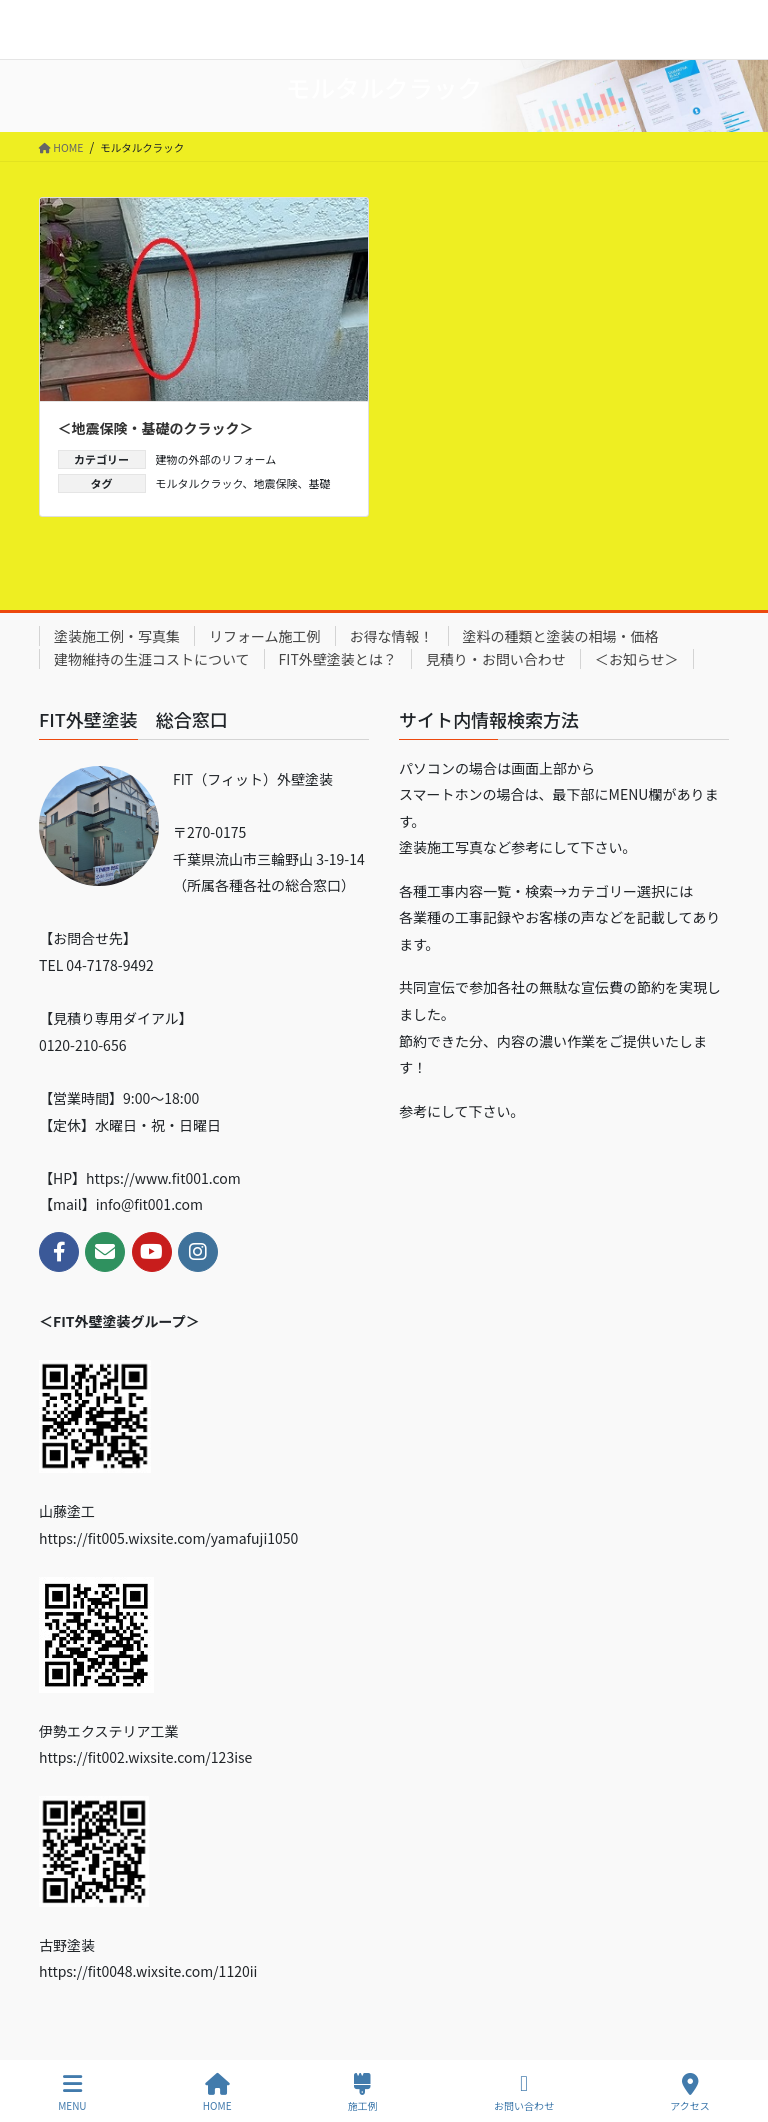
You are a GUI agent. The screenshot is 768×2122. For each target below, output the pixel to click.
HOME (217, 2092)
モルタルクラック (199, 483)
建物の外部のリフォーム (216, 459)
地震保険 (276, 483)
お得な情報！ (392, 636)
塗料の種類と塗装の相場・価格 (561, 636)
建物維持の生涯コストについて (152, 659)
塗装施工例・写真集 (117, 636)
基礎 (320, 483)
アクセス (690, 2092)
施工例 (363, 2092)
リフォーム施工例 (265, 636)
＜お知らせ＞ (637, 659)
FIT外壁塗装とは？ (338, 659)
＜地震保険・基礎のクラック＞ (156, 428)
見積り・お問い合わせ (496, 659)
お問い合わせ (524, 2092)
